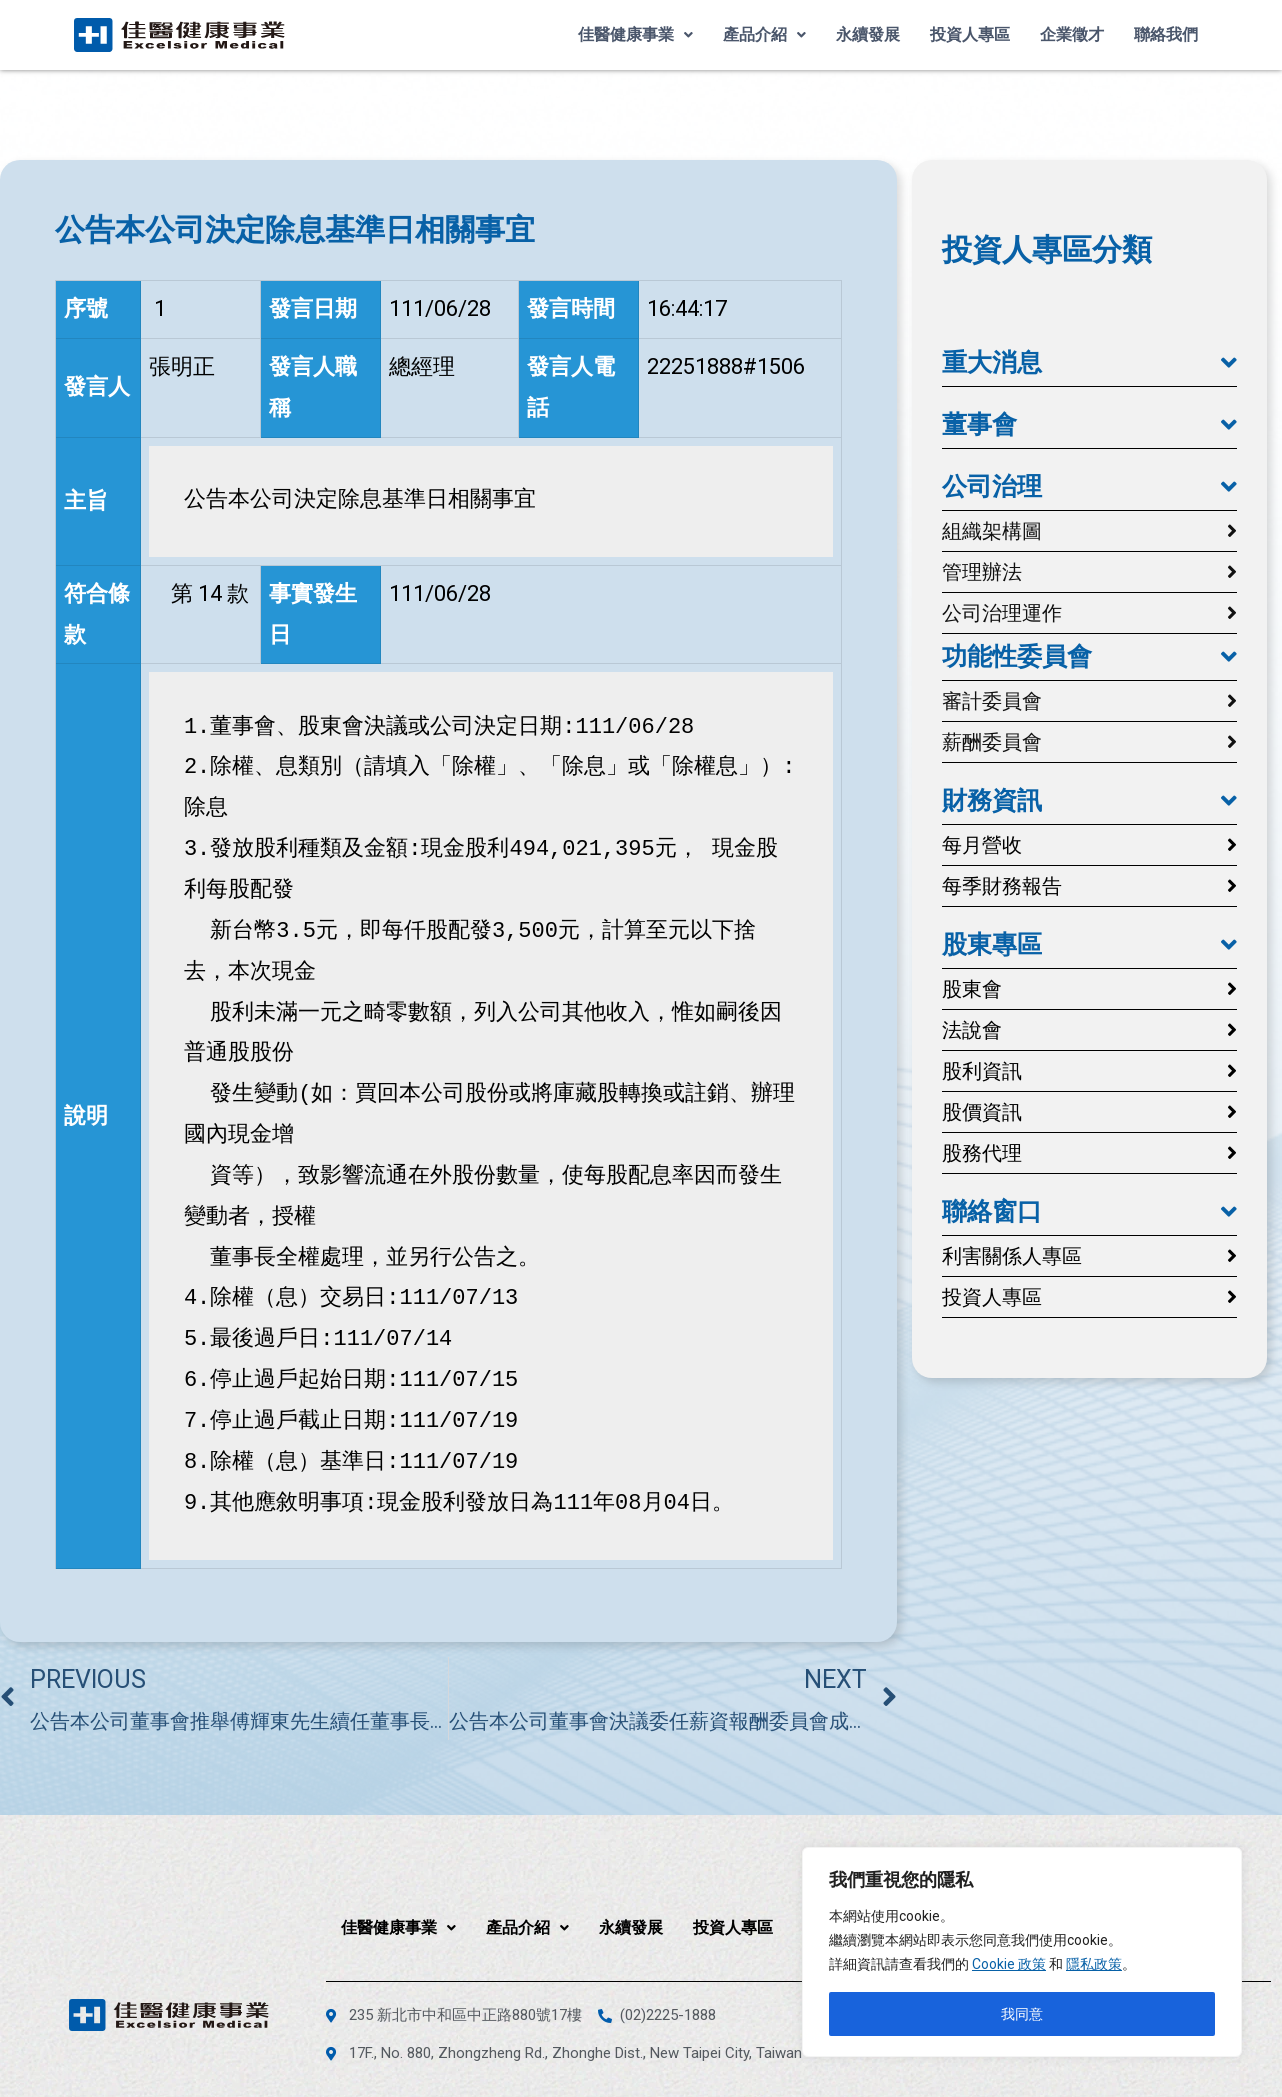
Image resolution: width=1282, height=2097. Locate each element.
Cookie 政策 (1009, 1964)
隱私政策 (1094, 1964)
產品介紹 (764, 34)
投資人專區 (970, 34)
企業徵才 (1072, 34)
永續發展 (868, 34)
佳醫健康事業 (635, 34)
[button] (1089, 363)
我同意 (1022, 2014)
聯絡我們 (1166, 34)
